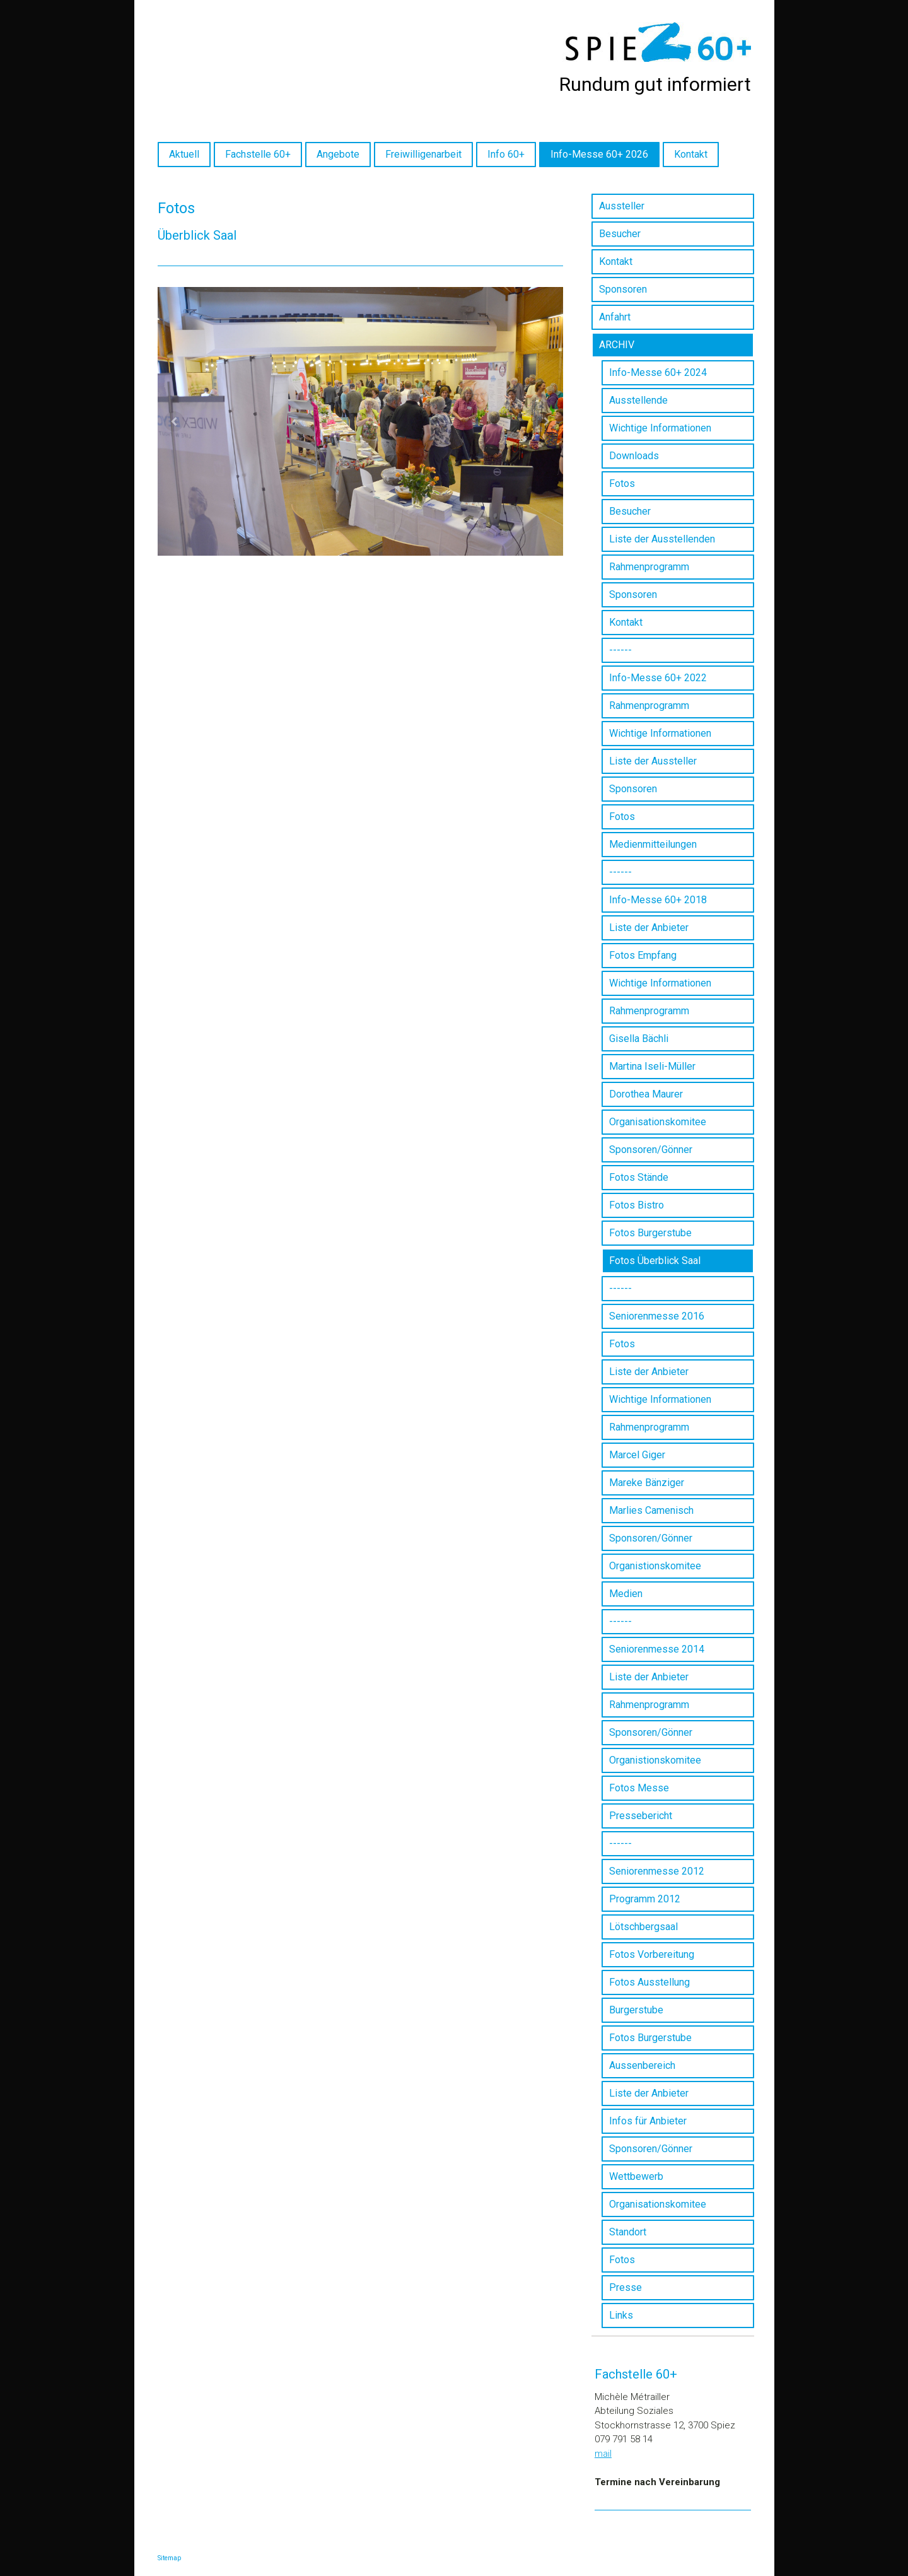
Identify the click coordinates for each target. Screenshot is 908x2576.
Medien (626, 1594)
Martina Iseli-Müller (652, 1066)
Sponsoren (623, 289)
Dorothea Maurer (646, 1094)
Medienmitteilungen (653, 844)
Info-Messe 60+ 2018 (658, 900)
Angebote (338, 154)
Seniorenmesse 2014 (656, 1649)
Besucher (620, 234)
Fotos (622, 483)
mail (603, 2453)
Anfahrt (615, 317)
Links (621, 2315)
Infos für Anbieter (648, 2121)
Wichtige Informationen (660, 428)
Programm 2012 (644, 1899)
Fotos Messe (639, 1788)
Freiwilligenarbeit (423, 154)
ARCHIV (616, 345)
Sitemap (169, 2558)
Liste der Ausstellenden (662, 539)
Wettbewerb (636, 2176)
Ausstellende (638, 400)
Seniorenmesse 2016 (656, 1316)
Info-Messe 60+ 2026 (599, 154)
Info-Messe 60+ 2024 (658, 372)
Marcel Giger (637, 1455)
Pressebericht (640, 1816)
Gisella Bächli (638, 1039)
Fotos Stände (638, 1177)
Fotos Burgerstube (650, 1233)
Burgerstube (636, 2010)
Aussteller (621, 206)
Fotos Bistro (636, 1205)
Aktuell (184, 154)
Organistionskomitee (655, 1566)
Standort (627, 2232)
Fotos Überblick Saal (655, 1261)
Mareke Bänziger (646, 1483)
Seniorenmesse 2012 (656, 1871)
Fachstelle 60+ (258, 154)
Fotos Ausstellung (649, 1982)
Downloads (634, 456)
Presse (625, 2287)
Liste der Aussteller (653, 761)
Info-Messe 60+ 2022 (658, 678)
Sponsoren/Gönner (650, 1150)
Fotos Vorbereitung (651, 1954)
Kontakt (690, 154)
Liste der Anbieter (649, 928)
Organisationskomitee (657, 1122)
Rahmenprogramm (649, 567)
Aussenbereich (642, 2065)
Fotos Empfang (643, 955)
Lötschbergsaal (643, 1927)
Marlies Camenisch (651, 1510)
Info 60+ (506, 154)
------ (620, 650)
